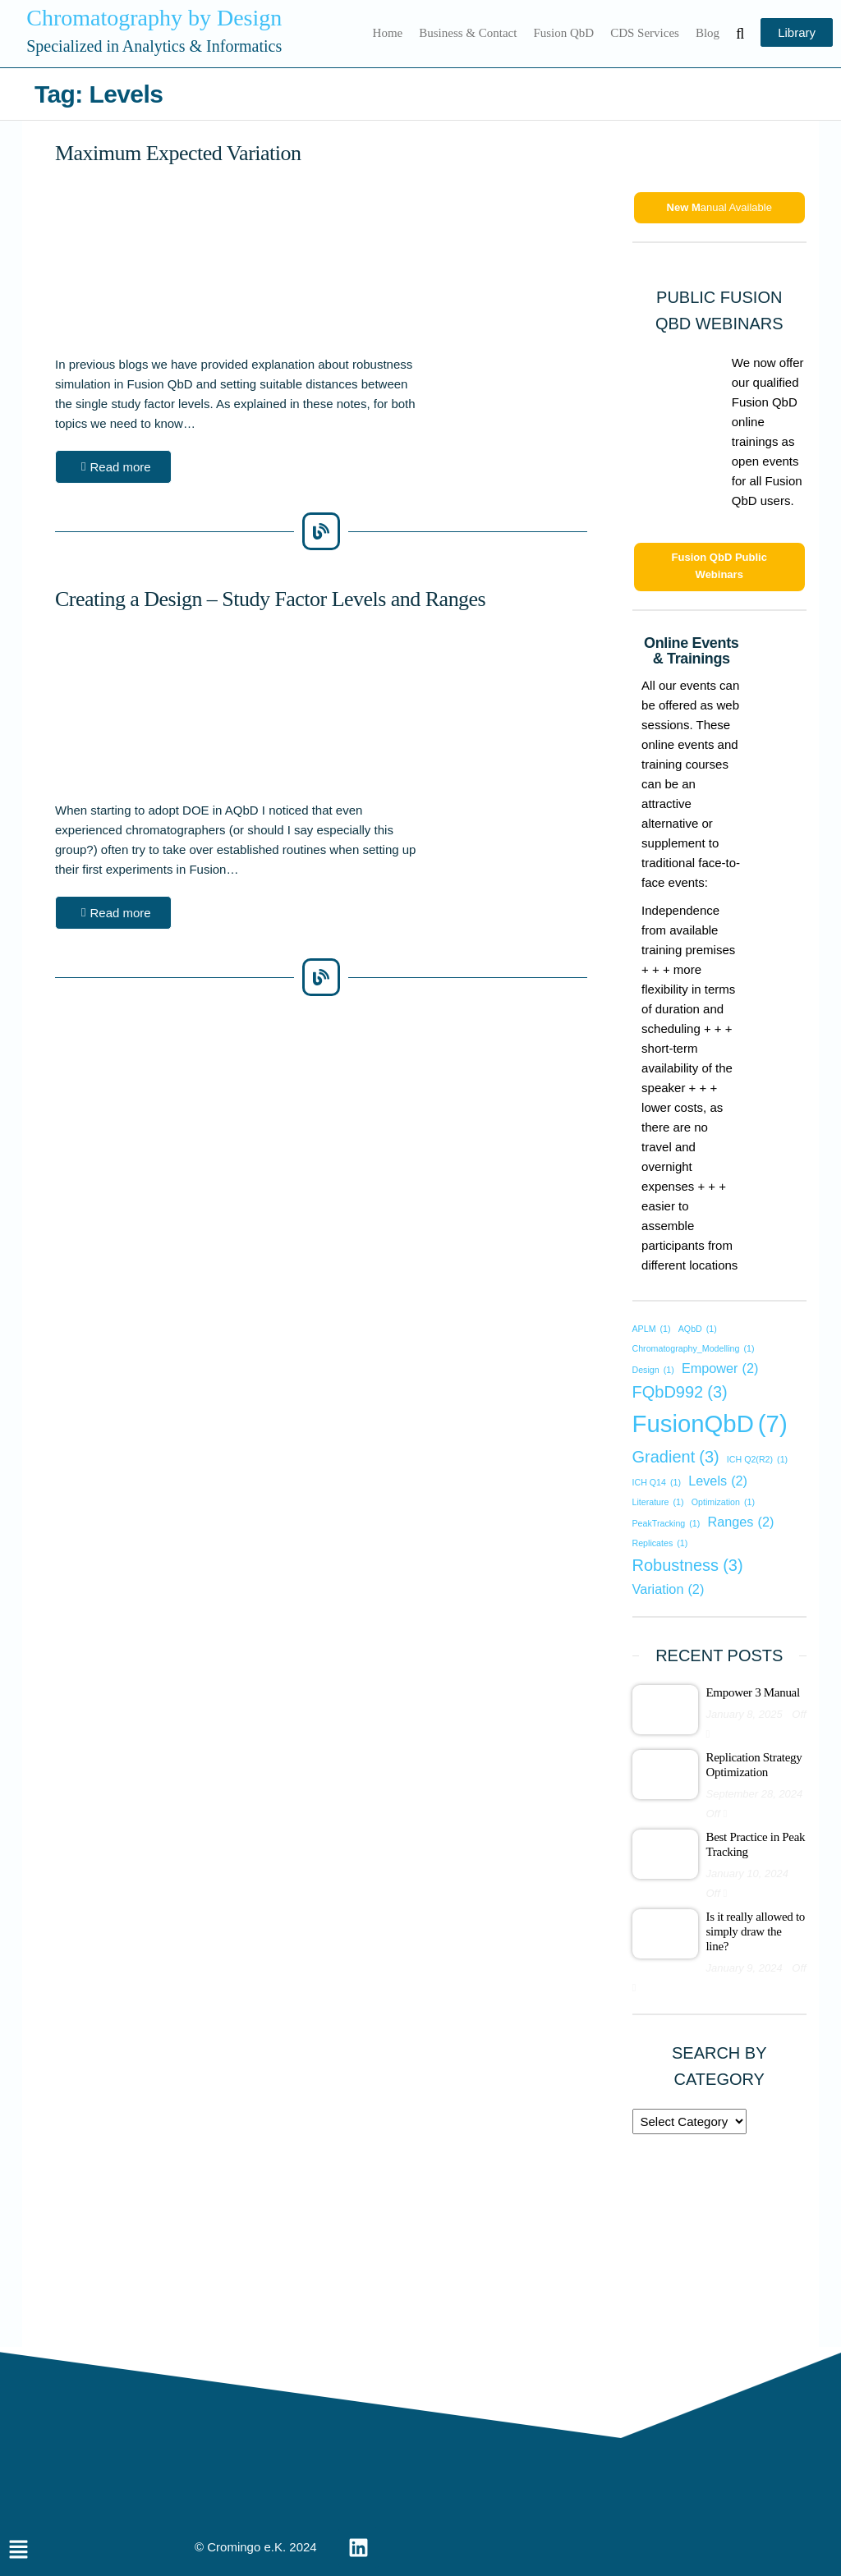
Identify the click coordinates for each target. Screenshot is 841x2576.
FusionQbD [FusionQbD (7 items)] (710, 1424)
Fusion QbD (563, 32)
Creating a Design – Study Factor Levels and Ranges (270, 599)
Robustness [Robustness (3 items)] (687, 1565)
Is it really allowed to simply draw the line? (756, 1931)
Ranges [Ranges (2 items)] (740, 1521)
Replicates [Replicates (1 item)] (660, 1543)
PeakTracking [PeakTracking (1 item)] (666, 1524)
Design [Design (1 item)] (653, 1370)
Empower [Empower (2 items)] (720, 1368)
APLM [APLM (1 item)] (651, 1329)
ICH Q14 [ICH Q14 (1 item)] (657, 1483)
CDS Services (644, 32)
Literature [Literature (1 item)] (658, 1502)
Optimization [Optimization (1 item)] (723, 1502)
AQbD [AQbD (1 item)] (697, 1329)
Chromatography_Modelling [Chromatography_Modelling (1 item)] (693, 1349)
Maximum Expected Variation (178, 153)
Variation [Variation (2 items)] (668, 1589)
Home (388, 32)
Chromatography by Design (154, 17)
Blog (707, 32)
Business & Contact (468, 32)
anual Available (719, 207)
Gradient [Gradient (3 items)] (675, 1457)
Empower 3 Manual (753, 1692)
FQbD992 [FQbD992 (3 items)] (680, 1392)
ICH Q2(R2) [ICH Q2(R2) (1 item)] (757, 1460)
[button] (113, 467)
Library (797, 32)
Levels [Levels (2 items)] (717, 1480)
